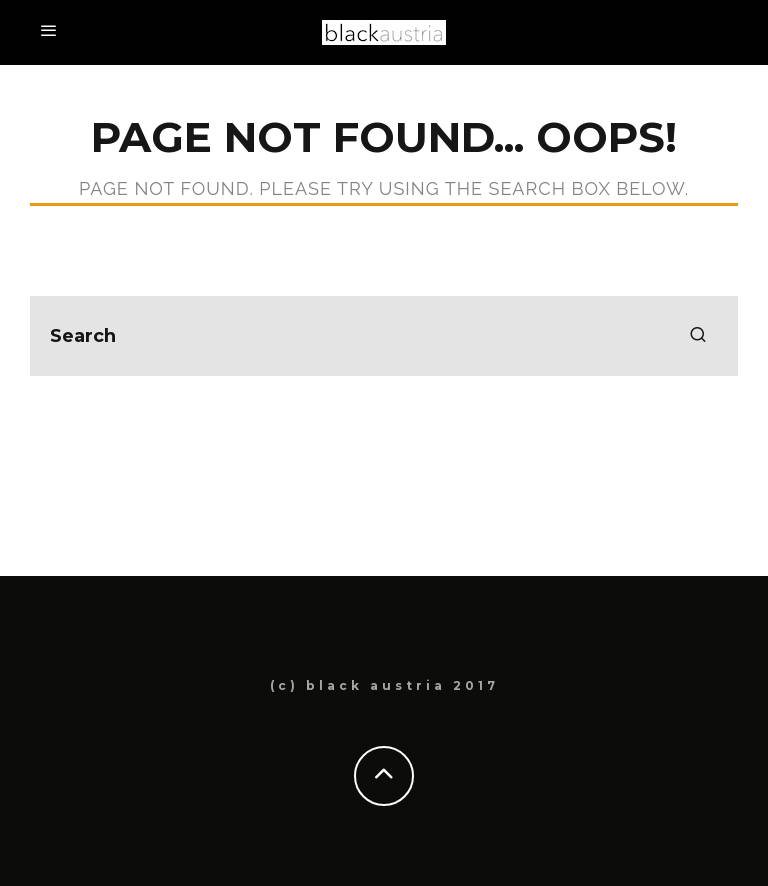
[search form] (384, 336)
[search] (698, 336)
